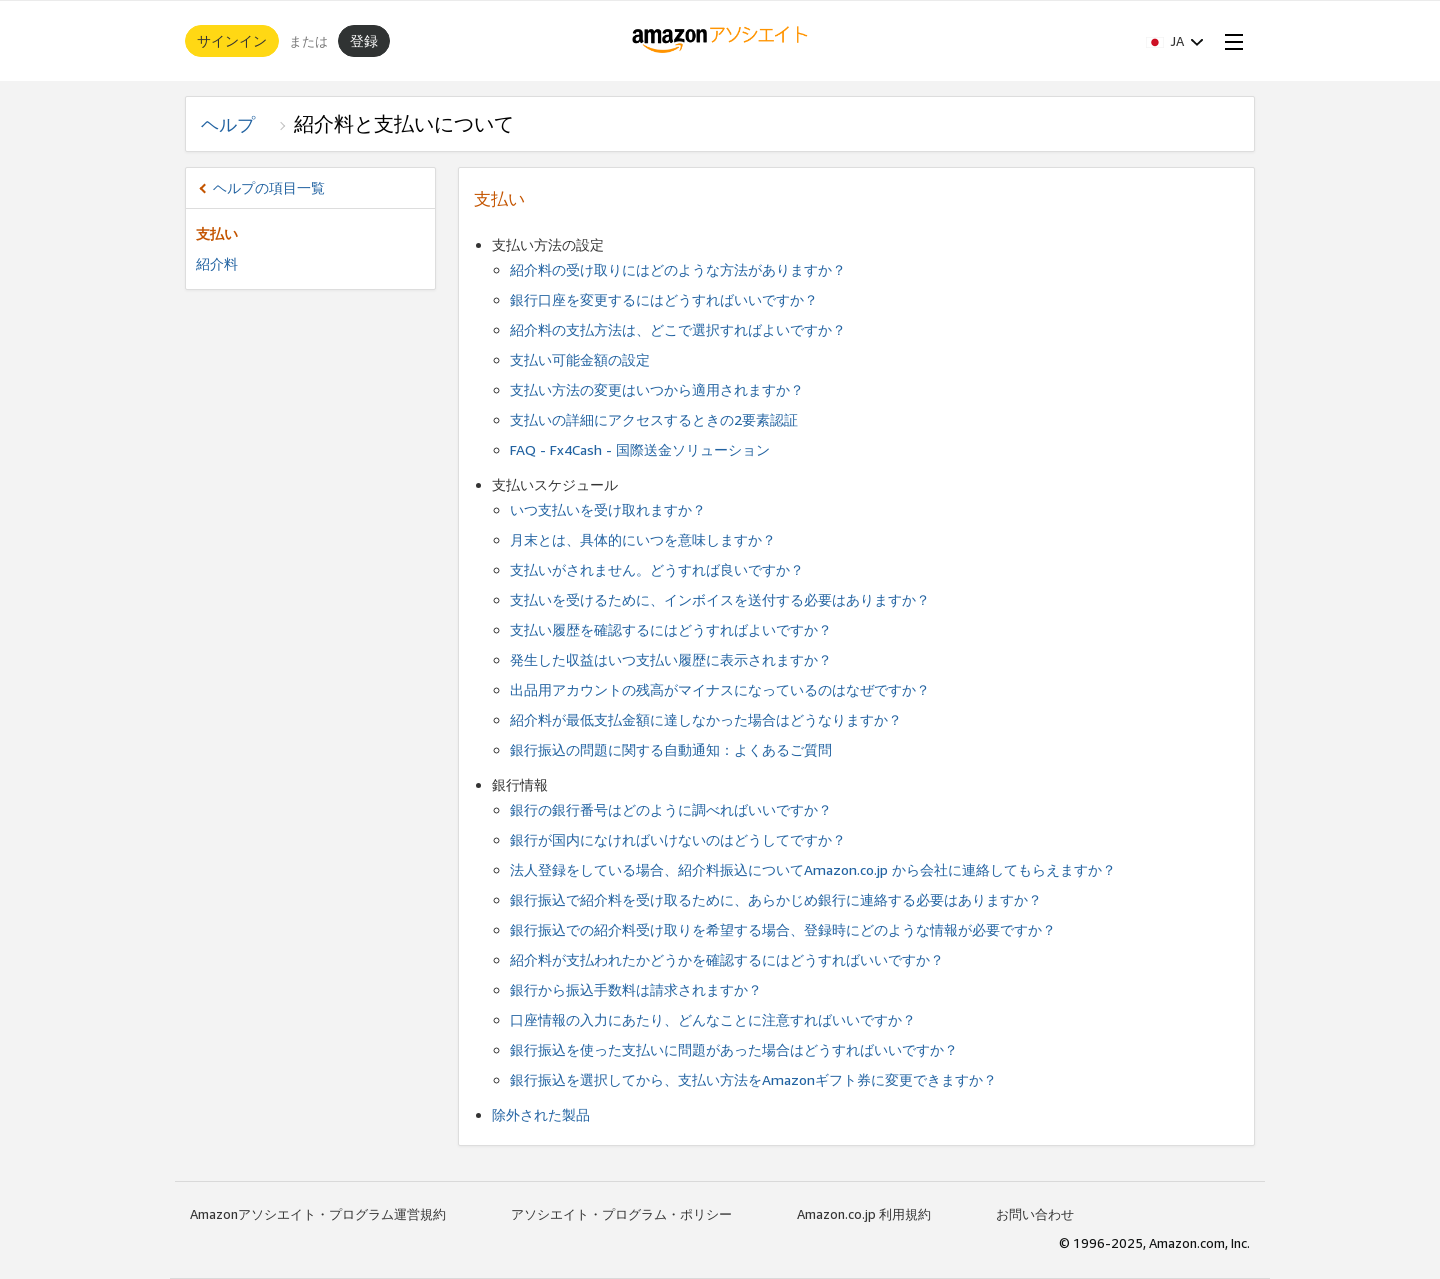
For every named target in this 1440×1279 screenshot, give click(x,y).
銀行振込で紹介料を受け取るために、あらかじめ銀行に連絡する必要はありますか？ (776, 899)
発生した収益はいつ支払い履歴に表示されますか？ (671, 659)
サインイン (232, 40)
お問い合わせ (1035, 1214)
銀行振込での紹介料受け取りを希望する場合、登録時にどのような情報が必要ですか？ (783, 929)
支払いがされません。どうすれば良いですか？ (657, 569)
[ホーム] (720, 41)
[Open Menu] (1230, 41)
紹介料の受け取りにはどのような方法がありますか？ (678, 269)
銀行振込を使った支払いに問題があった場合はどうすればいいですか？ (734, 1049)
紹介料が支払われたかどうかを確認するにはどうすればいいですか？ (727, 959)
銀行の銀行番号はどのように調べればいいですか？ (671, 809)
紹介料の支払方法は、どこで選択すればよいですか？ (678, 329)
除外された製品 (541, 1114)
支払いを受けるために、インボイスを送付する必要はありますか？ (720, 599)
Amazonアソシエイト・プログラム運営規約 (318, 1214)
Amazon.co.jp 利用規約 (864, 1214)
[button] (1175, 41)
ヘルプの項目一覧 (269, 187)
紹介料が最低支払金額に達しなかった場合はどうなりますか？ (706, 719)
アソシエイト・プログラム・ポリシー (621, 1214)
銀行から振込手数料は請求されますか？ (636, 989)
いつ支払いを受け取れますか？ (608, 509)
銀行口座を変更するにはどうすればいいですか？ (664, 299)
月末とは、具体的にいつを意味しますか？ (643, 539)
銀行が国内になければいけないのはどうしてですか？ (678, 839)
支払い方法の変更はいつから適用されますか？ (657, 389)
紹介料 (217, 263)
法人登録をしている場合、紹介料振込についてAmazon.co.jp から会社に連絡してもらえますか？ (813, 869)
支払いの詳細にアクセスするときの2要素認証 (654, 419)
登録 (364, 40)
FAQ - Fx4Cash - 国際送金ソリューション (640, 449)
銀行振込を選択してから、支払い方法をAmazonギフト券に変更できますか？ (753, 1079)
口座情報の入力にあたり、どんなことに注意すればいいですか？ (713, 1019)
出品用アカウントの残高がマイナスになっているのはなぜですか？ (720, 689)
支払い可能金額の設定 (580, 359)
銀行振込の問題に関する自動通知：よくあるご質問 (671, 749)
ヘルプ (237, 124)
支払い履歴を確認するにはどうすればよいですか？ (671, 629)
